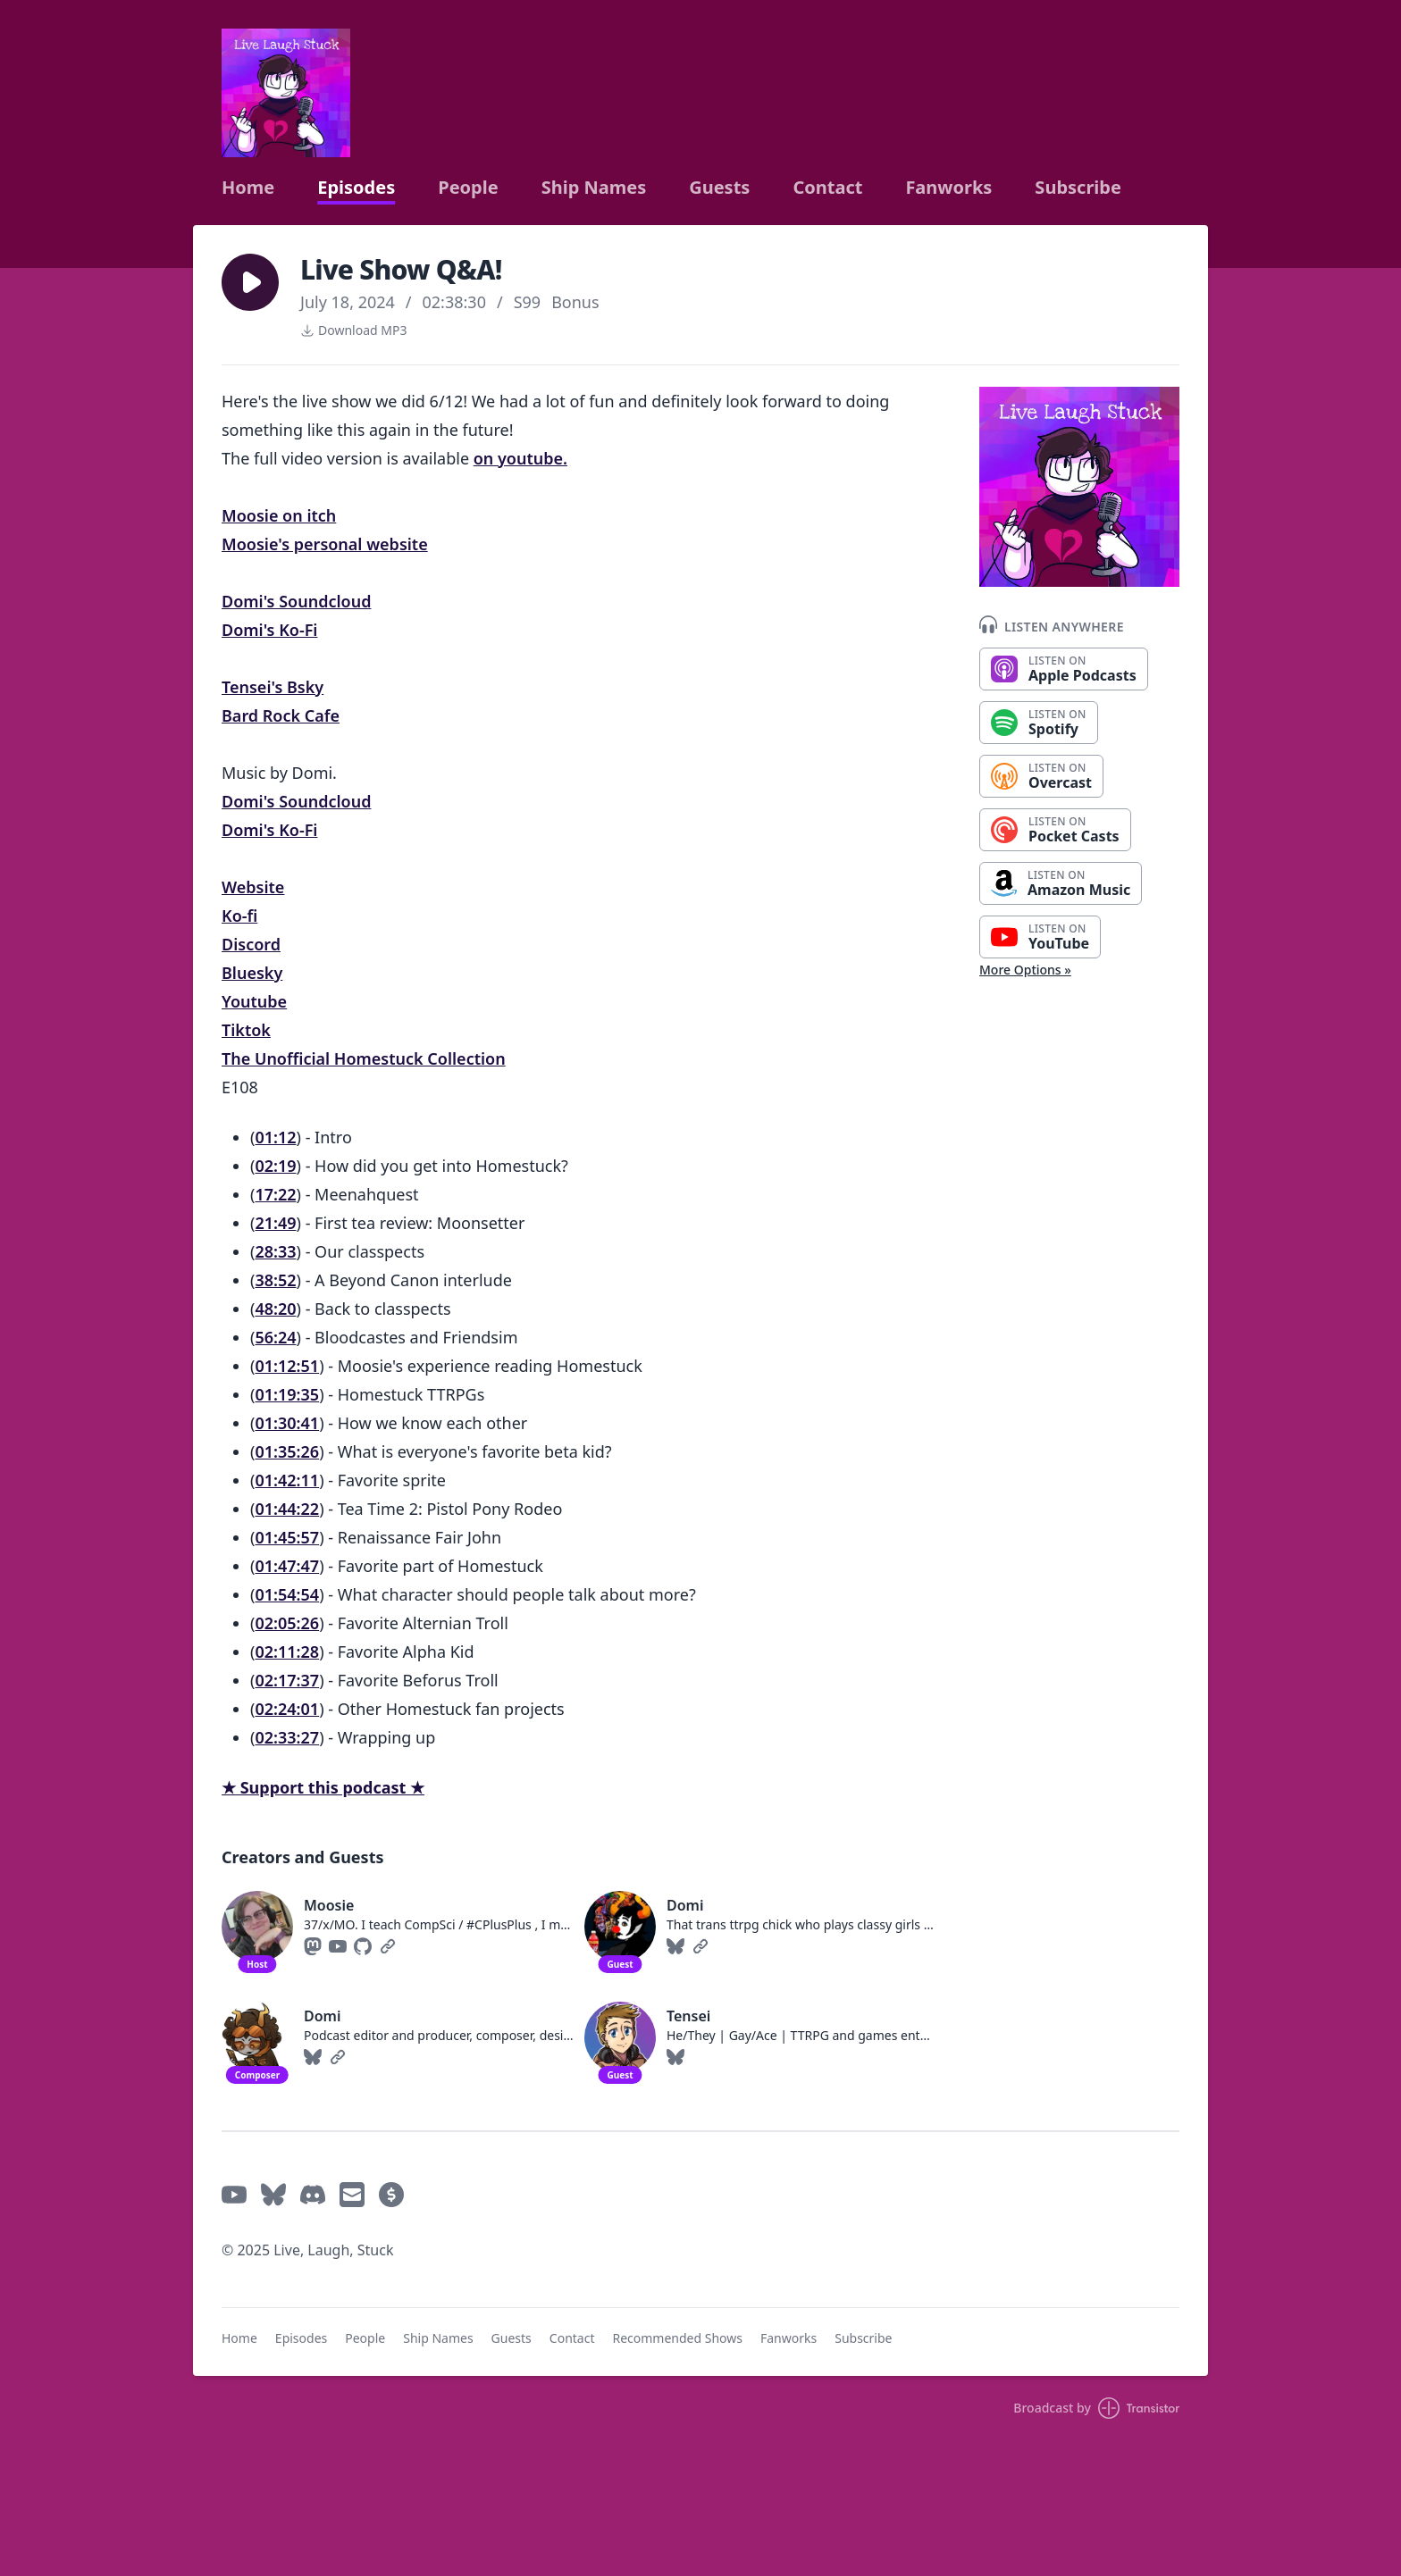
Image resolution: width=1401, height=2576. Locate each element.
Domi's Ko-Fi (269, 629)
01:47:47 (287, 1566)
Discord (251, 944)
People (468, 188)
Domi (685, 1905)
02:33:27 (287, 1737)
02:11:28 (287, 1651)
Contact (827, 188)
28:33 (275, 1251)
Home (248, 188)
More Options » (1025, 969)
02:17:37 (287, 1680)
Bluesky (252, 972)
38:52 (275, 1280)
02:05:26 (287, 1623)
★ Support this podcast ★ (323, 1787)
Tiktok (246, 1030)
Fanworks (948, 188)
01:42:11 (287, 1480)
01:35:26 (287, 1451)
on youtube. (520, 458)
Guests (719, 188)
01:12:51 (287, 1365)
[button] (250, 282)
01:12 (275, 1137)
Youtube (254, 1001)
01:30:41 (287, 1423)
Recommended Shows (677, 2337)
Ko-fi (239, 915)
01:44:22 (287, 1508)
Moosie (329, 1905)
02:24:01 (287, 1708)
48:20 (275, 1308)
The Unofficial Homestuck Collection (364, 1058)
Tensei (688, 2016)
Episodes (356, 188)
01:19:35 (287, 1394)
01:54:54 (287, 1594)
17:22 (275, 1194)
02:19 (275, 1165)
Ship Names (594, 188)
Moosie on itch (279, 515)
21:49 (275, 1223)
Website (253, 887)
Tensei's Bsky (272, 687)
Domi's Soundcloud (296, 601)
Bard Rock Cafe (281, 715)
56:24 (275, 1337)
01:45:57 (287, 1537)
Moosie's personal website (325, 544)
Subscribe (1078, 188)
